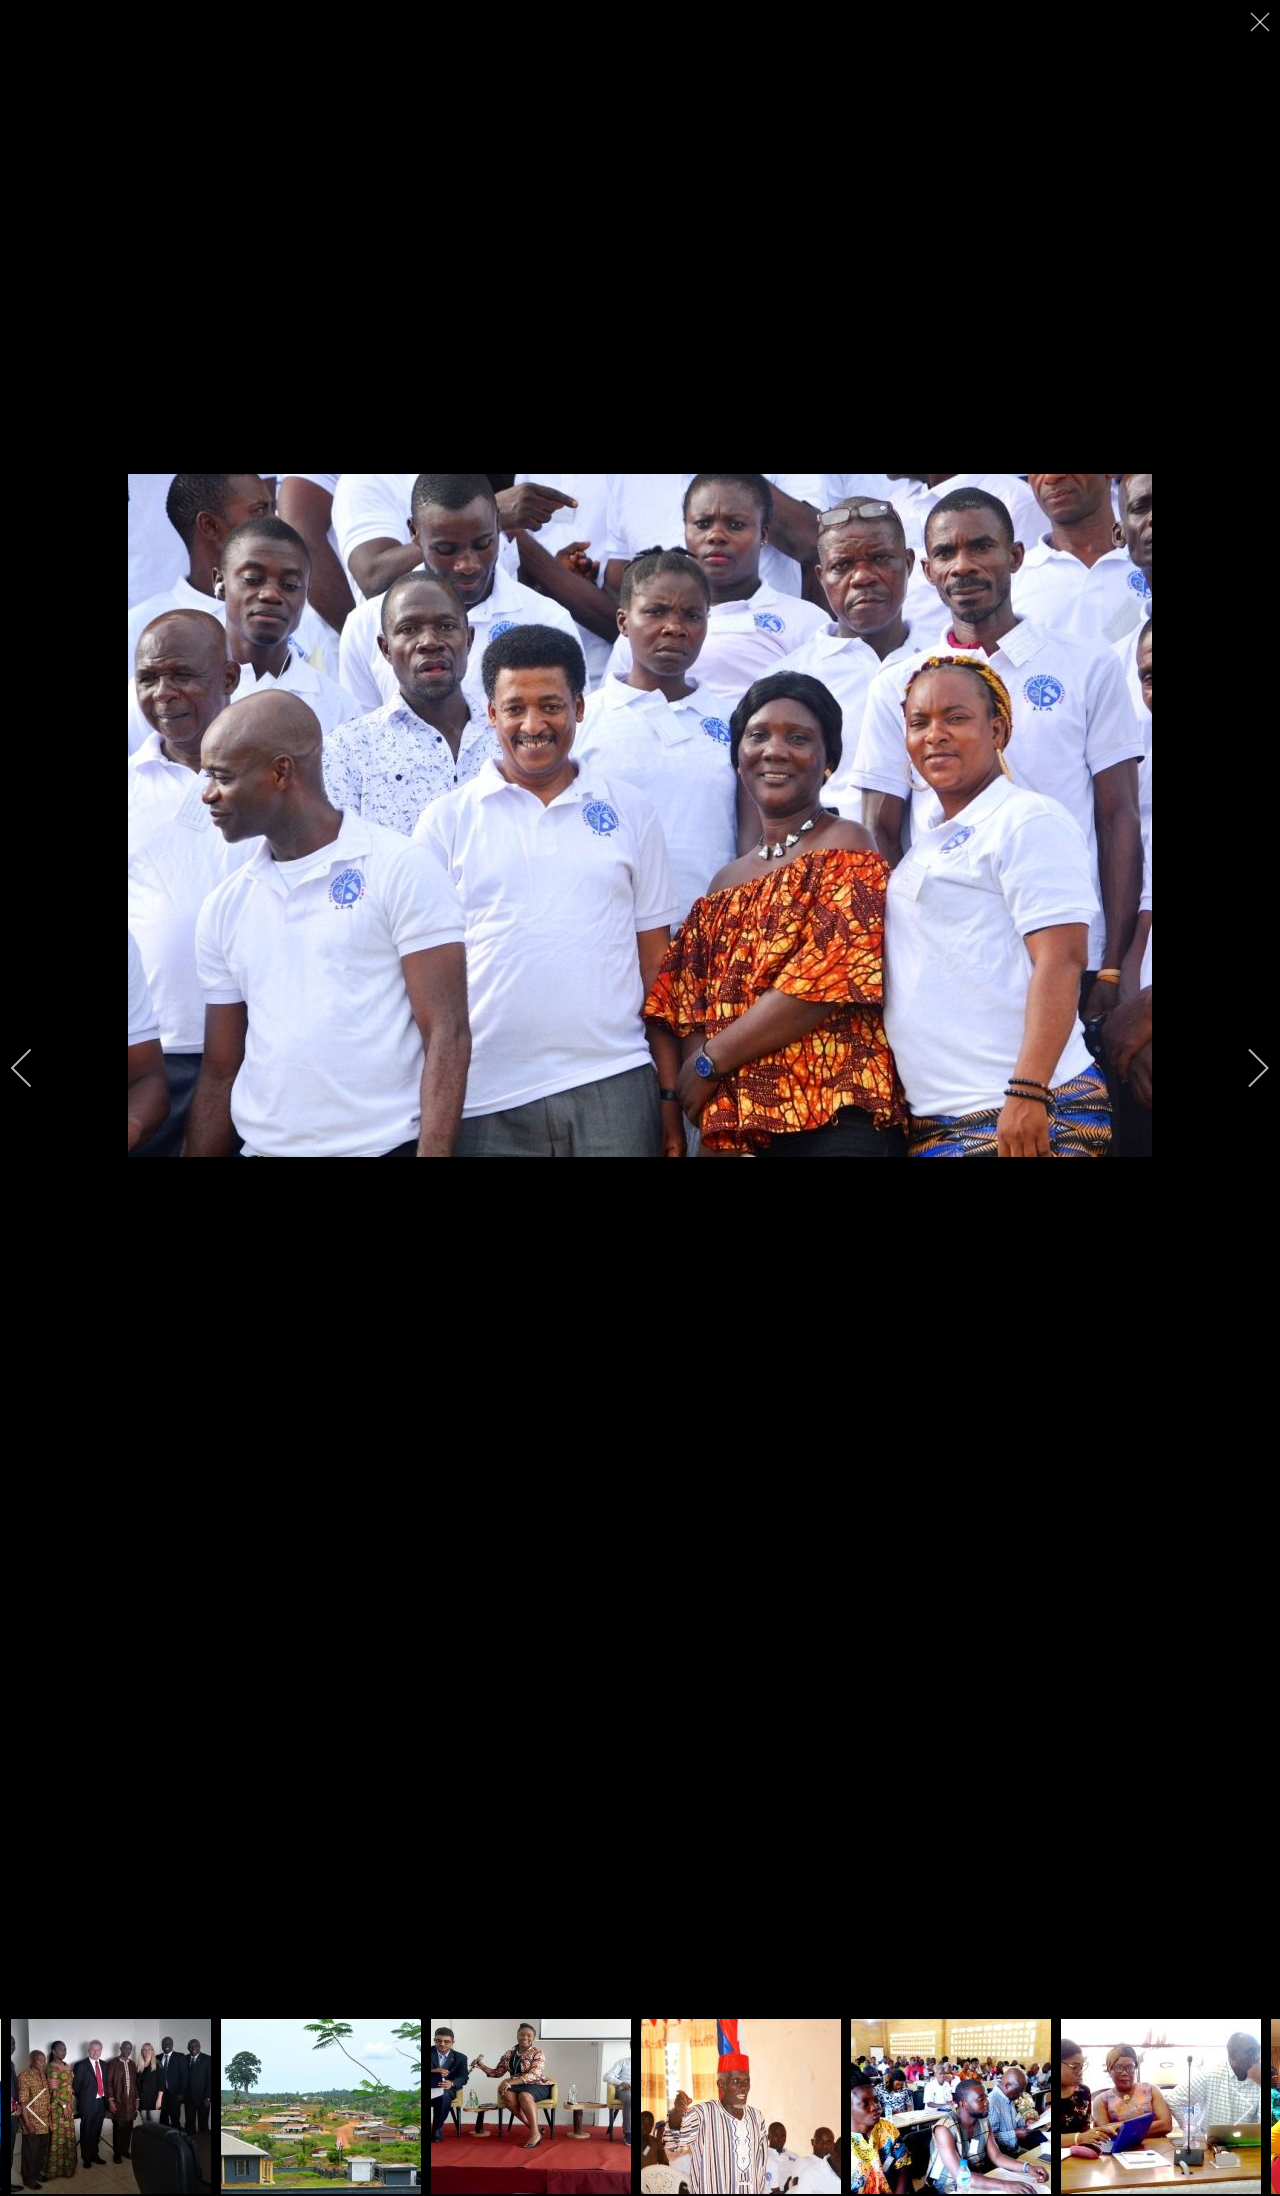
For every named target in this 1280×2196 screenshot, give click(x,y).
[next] (1245, 1068)
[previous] (35, 1068)
